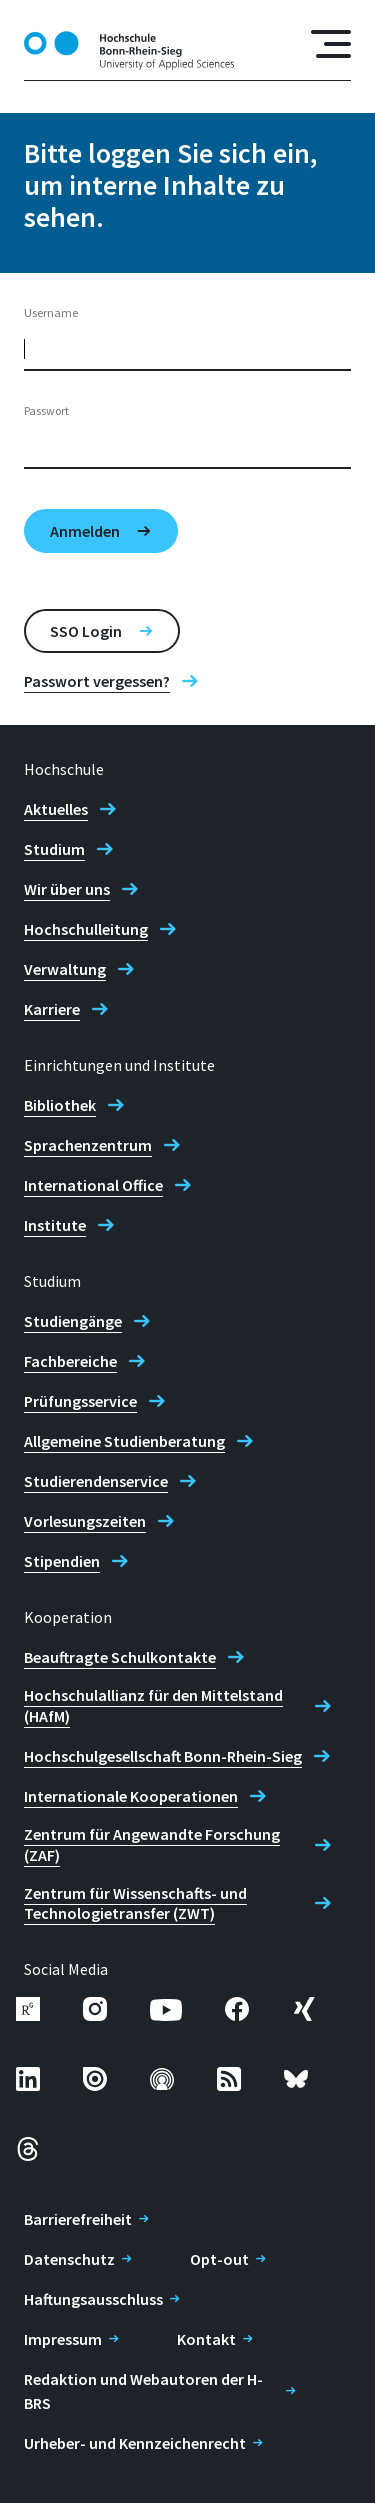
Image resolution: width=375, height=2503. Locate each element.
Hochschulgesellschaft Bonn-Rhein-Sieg (163, 1756)
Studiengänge (73, 1321)
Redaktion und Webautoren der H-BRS (143, 2391)
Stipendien (62, 1561)
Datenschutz (69, 2259)
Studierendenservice (96, 1481)
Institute (55, 1225)
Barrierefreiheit (78, 2219)
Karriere (52, 1009)
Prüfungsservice (80, 1401)
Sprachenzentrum (88, 1145)
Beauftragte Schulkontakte (120, 1657)
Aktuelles (56, 809)
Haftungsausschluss (93, 2299)
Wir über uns (67, 889)
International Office (93, 1185)
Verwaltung (65, 969)
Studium (54, 849)
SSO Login (86, 631)
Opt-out (219, 2259)
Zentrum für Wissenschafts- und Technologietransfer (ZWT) (135, 1903)
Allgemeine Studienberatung (124, 1441)
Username (51, 312)
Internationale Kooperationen (131, 1796)
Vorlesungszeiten (85, 1521)
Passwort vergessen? (97, 681)
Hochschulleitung (86, 929)
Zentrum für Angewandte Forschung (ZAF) (152, 1844)
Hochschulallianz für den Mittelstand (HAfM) (153, 1705)
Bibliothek (60, 1105)
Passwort (46, 410)
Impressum (63, 2339)
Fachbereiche (70, 1361)
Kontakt (206, 2339)
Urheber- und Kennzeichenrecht (135, 2443)
